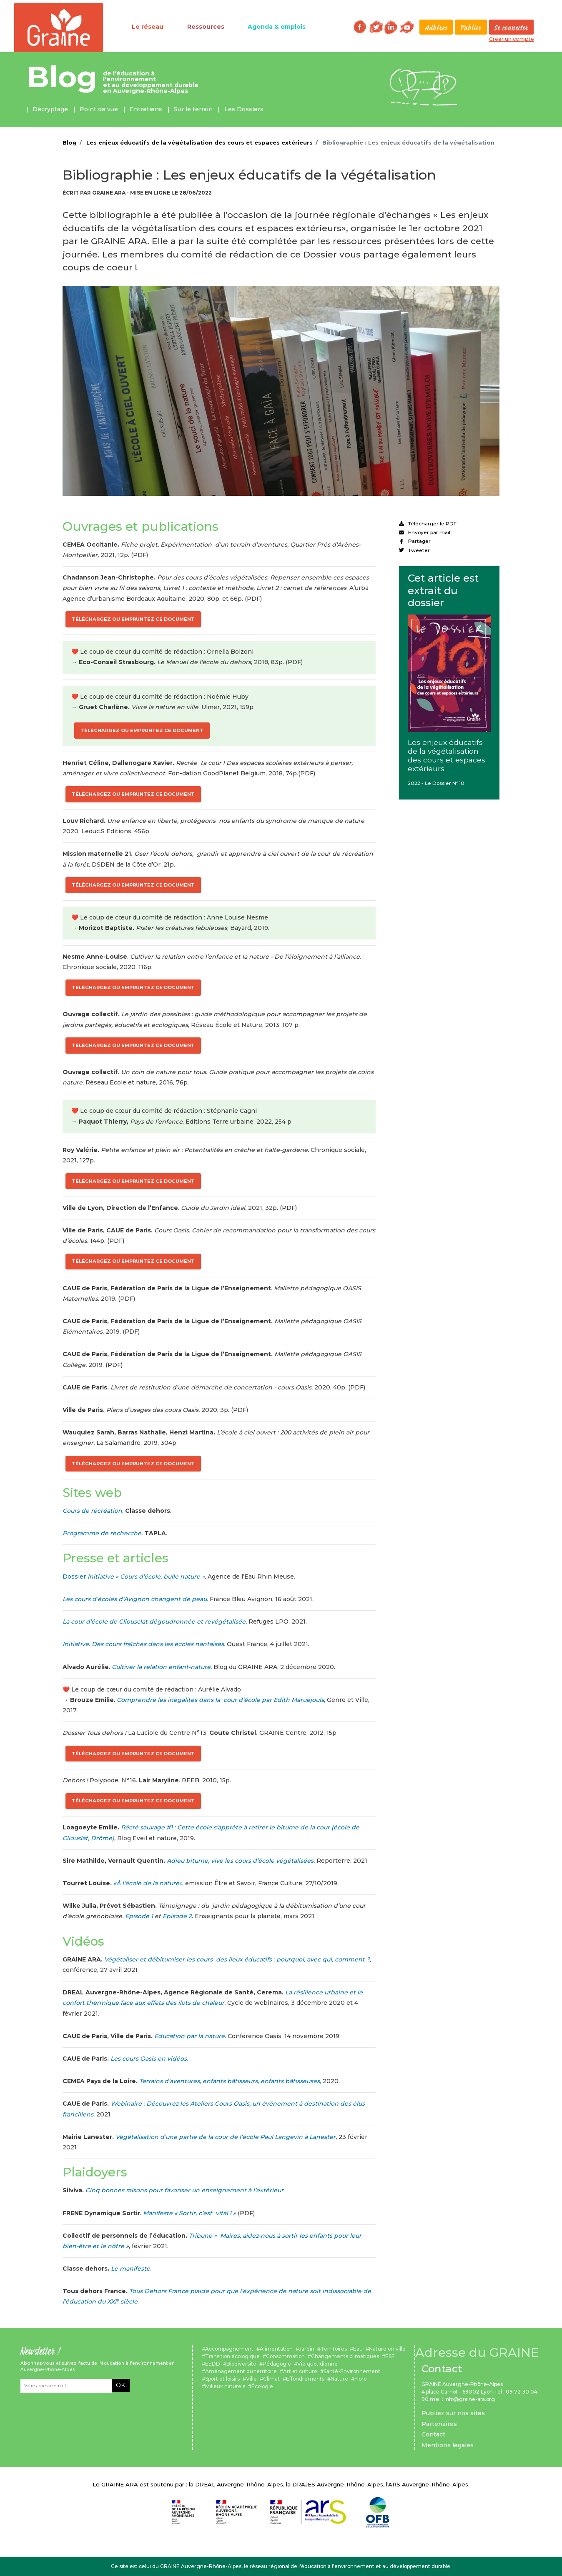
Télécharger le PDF (428, 523)
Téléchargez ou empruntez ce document (133, 619)
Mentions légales (448, 2445)
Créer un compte (511, 39)
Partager (415, 541)
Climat (271, 2379)
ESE (390, 2356)
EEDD (212, 2364)
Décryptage (50, 109)
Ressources (205, 26)
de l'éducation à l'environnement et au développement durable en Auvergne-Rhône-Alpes (150, 82)
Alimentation (276, 2349)
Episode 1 (139, 1916)
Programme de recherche (102, 1533)
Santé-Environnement (352, 2371)
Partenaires (439, 2424)
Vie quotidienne (317, 2364)
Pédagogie (277, 2364)
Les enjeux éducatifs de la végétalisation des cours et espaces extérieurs (199, 142)
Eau (358, 2349)
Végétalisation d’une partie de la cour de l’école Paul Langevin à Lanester (225, 2137)
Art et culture (300, 2371)
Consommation (285, 2356)
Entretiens (146, 109)
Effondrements (305, 2379)
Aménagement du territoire (241, 2371)
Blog (62, 77)
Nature (339, 2379)
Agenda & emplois (277, 26)
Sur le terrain (193, 109)
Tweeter (414, 550)
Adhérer (436, 27)
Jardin (306, 2349)
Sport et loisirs (222, 2379)
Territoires (334, 2349)
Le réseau (147, 26)
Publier (471, 27)
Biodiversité (241, 2364)
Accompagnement (229, 2349)
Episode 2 (177, 1916)
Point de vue (99, 109)
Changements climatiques (345, 2356)
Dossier (134, 1576)
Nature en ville (387, 2349)
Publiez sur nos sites (453, 2413)
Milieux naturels (225, 2386)
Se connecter (511, 27)
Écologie (262, 2386)
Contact (433, 2434)
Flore (360, 2379)
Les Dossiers (243, 109)
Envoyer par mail (424, 532)
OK (120, 2385)
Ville (251, 2379)
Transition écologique (232, 2356)
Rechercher (341, 27)
